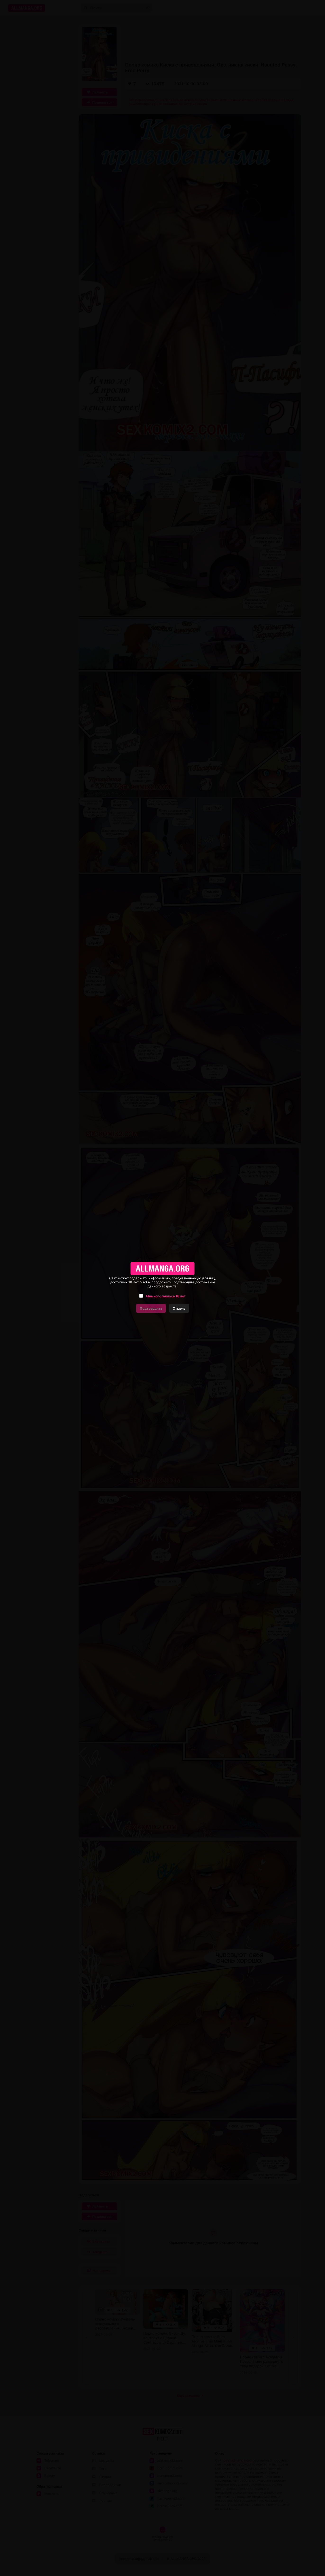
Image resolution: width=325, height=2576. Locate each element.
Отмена (179, 1308)
